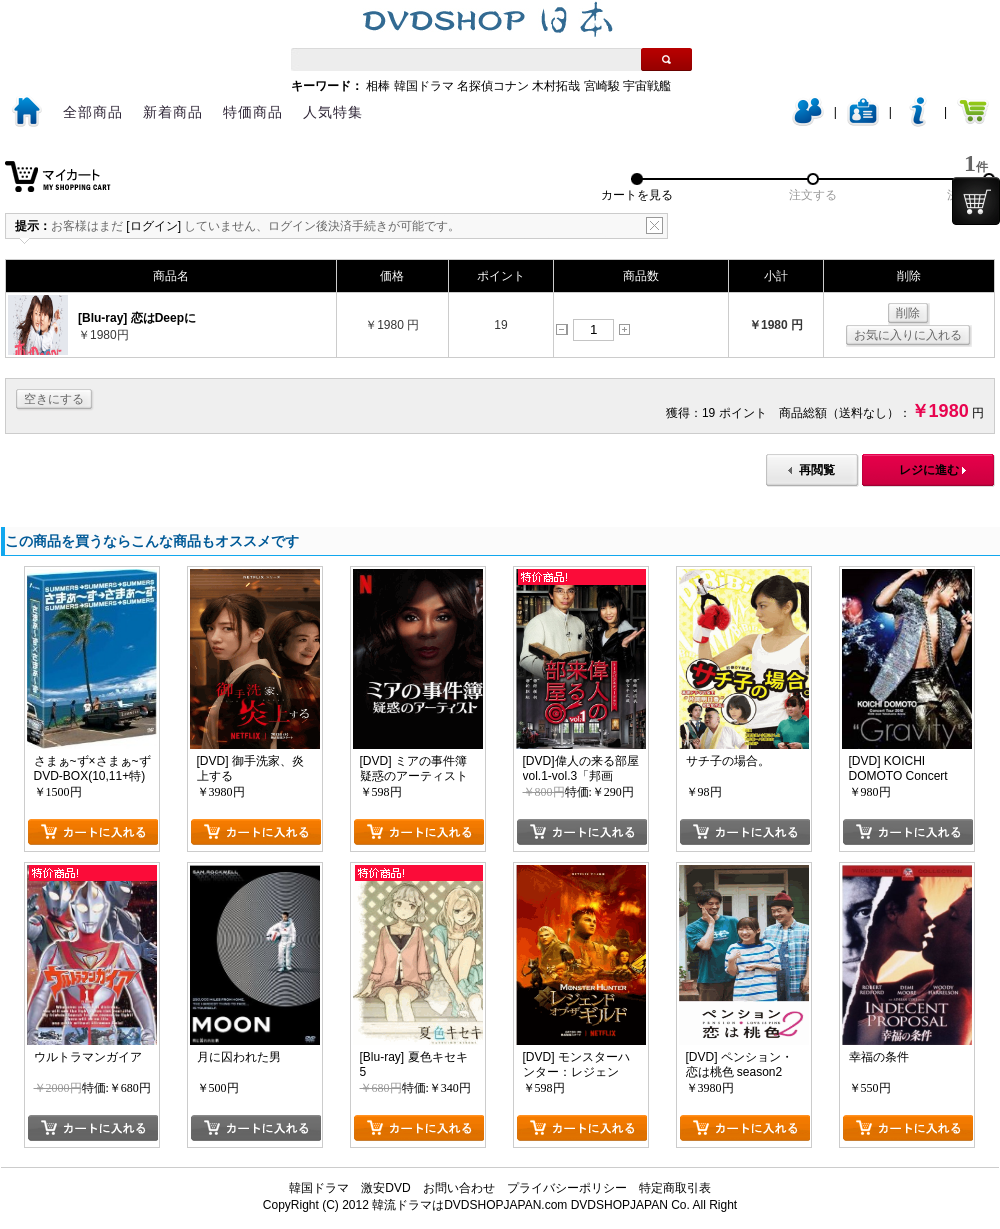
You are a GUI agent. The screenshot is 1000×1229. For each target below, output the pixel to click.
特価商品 (253, 112)
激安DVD (385, 1188)
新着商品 (173, 112)
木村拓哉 (556, 86)
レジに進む (929, 470)
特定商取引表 (675, 1188)
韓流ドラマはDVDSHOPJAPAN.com (469, 1205)
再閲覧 (817, 470)
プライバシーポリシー (567, 1188)
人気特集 (333, 112)
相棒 (378, 86)
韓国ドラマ (424, 86)
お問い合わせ (459, 1188)
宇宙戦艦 (647, 86)
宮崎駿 (602, 86)
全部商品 (93, 112)
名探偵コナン (493, 86)
